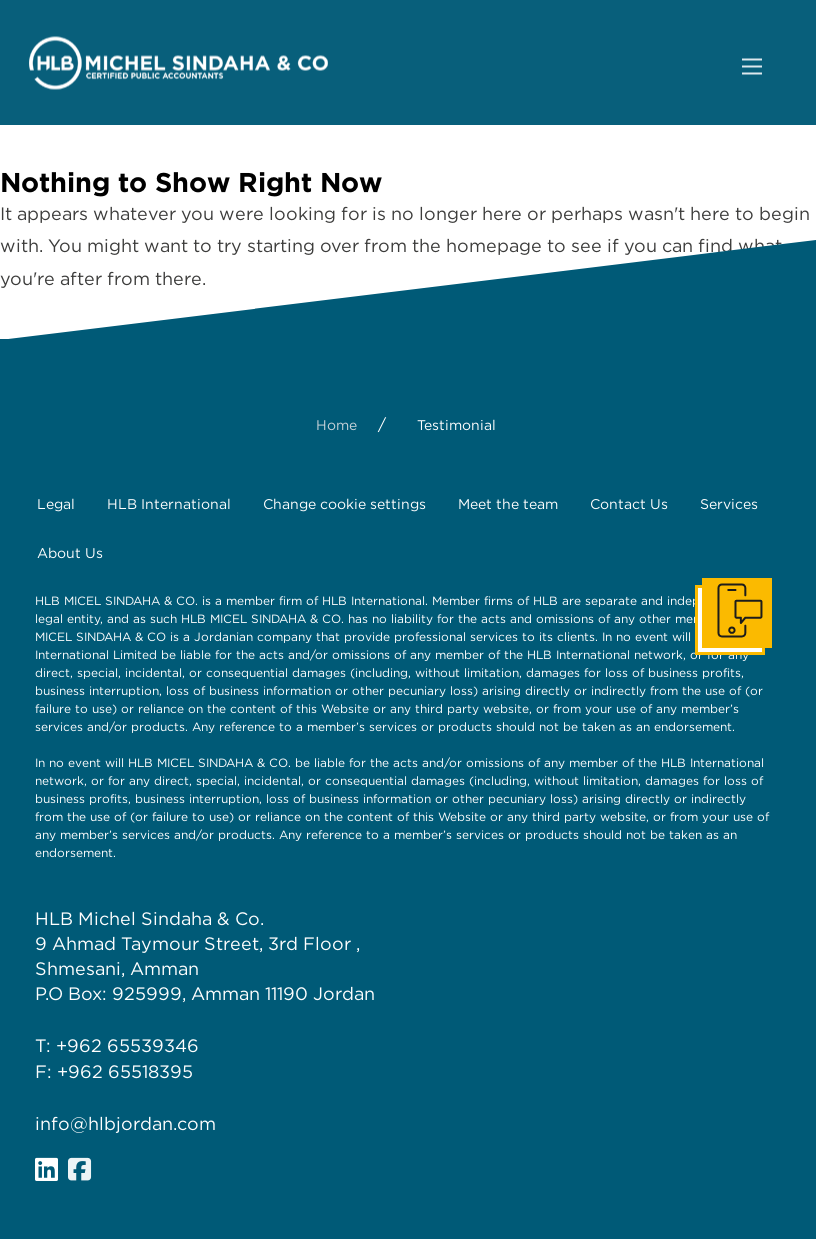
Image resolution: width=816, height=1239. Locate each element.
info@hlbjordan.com (125, 1123)
